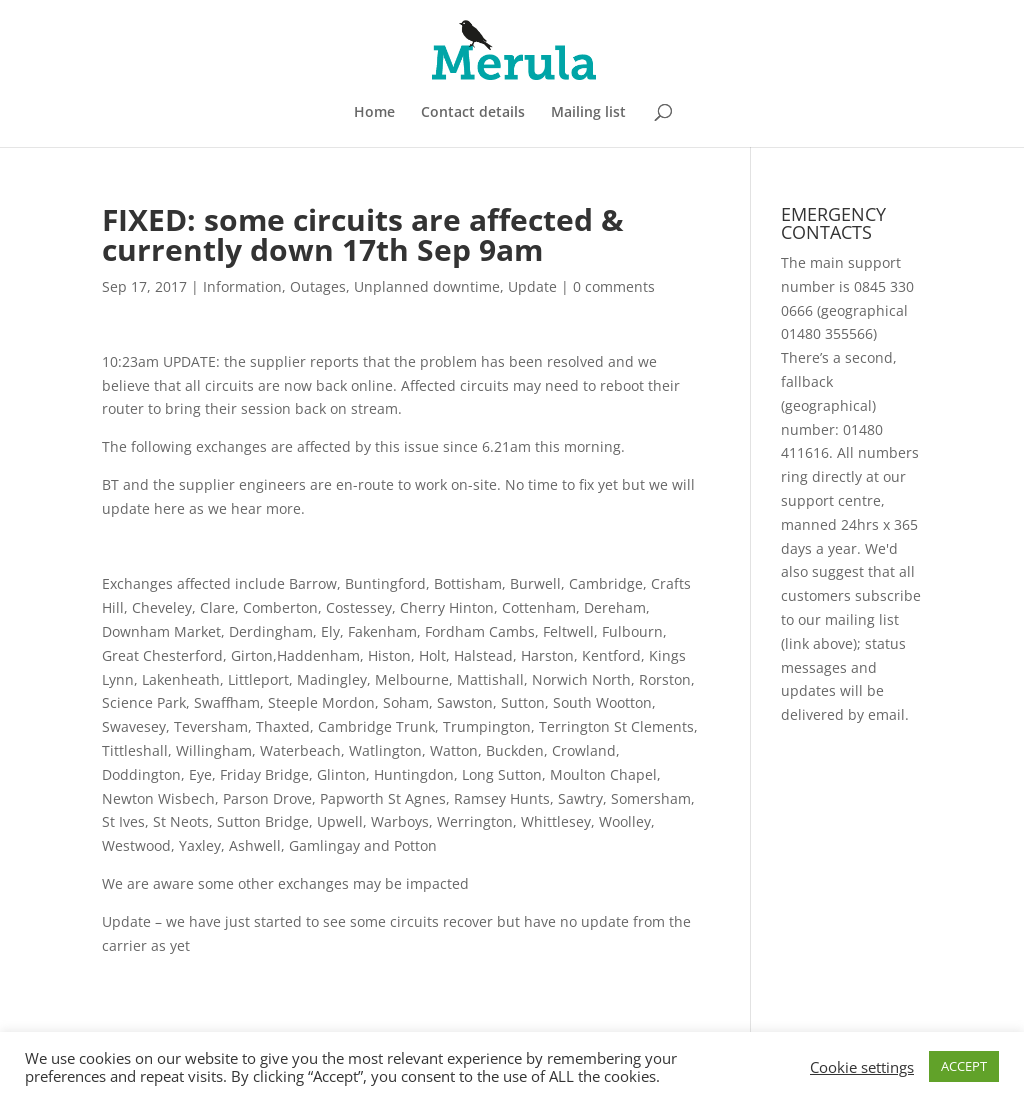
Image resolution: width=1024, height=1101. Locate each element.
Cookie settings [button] (862, 1067)
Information (242, 286)
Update (532, 286)
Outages (318, 286)
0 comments (614, 286)
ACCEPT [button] (964, 1066)
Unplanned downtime (427, 286)
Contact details (473, 113)
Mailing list (588, 113)
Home (374, 113)
